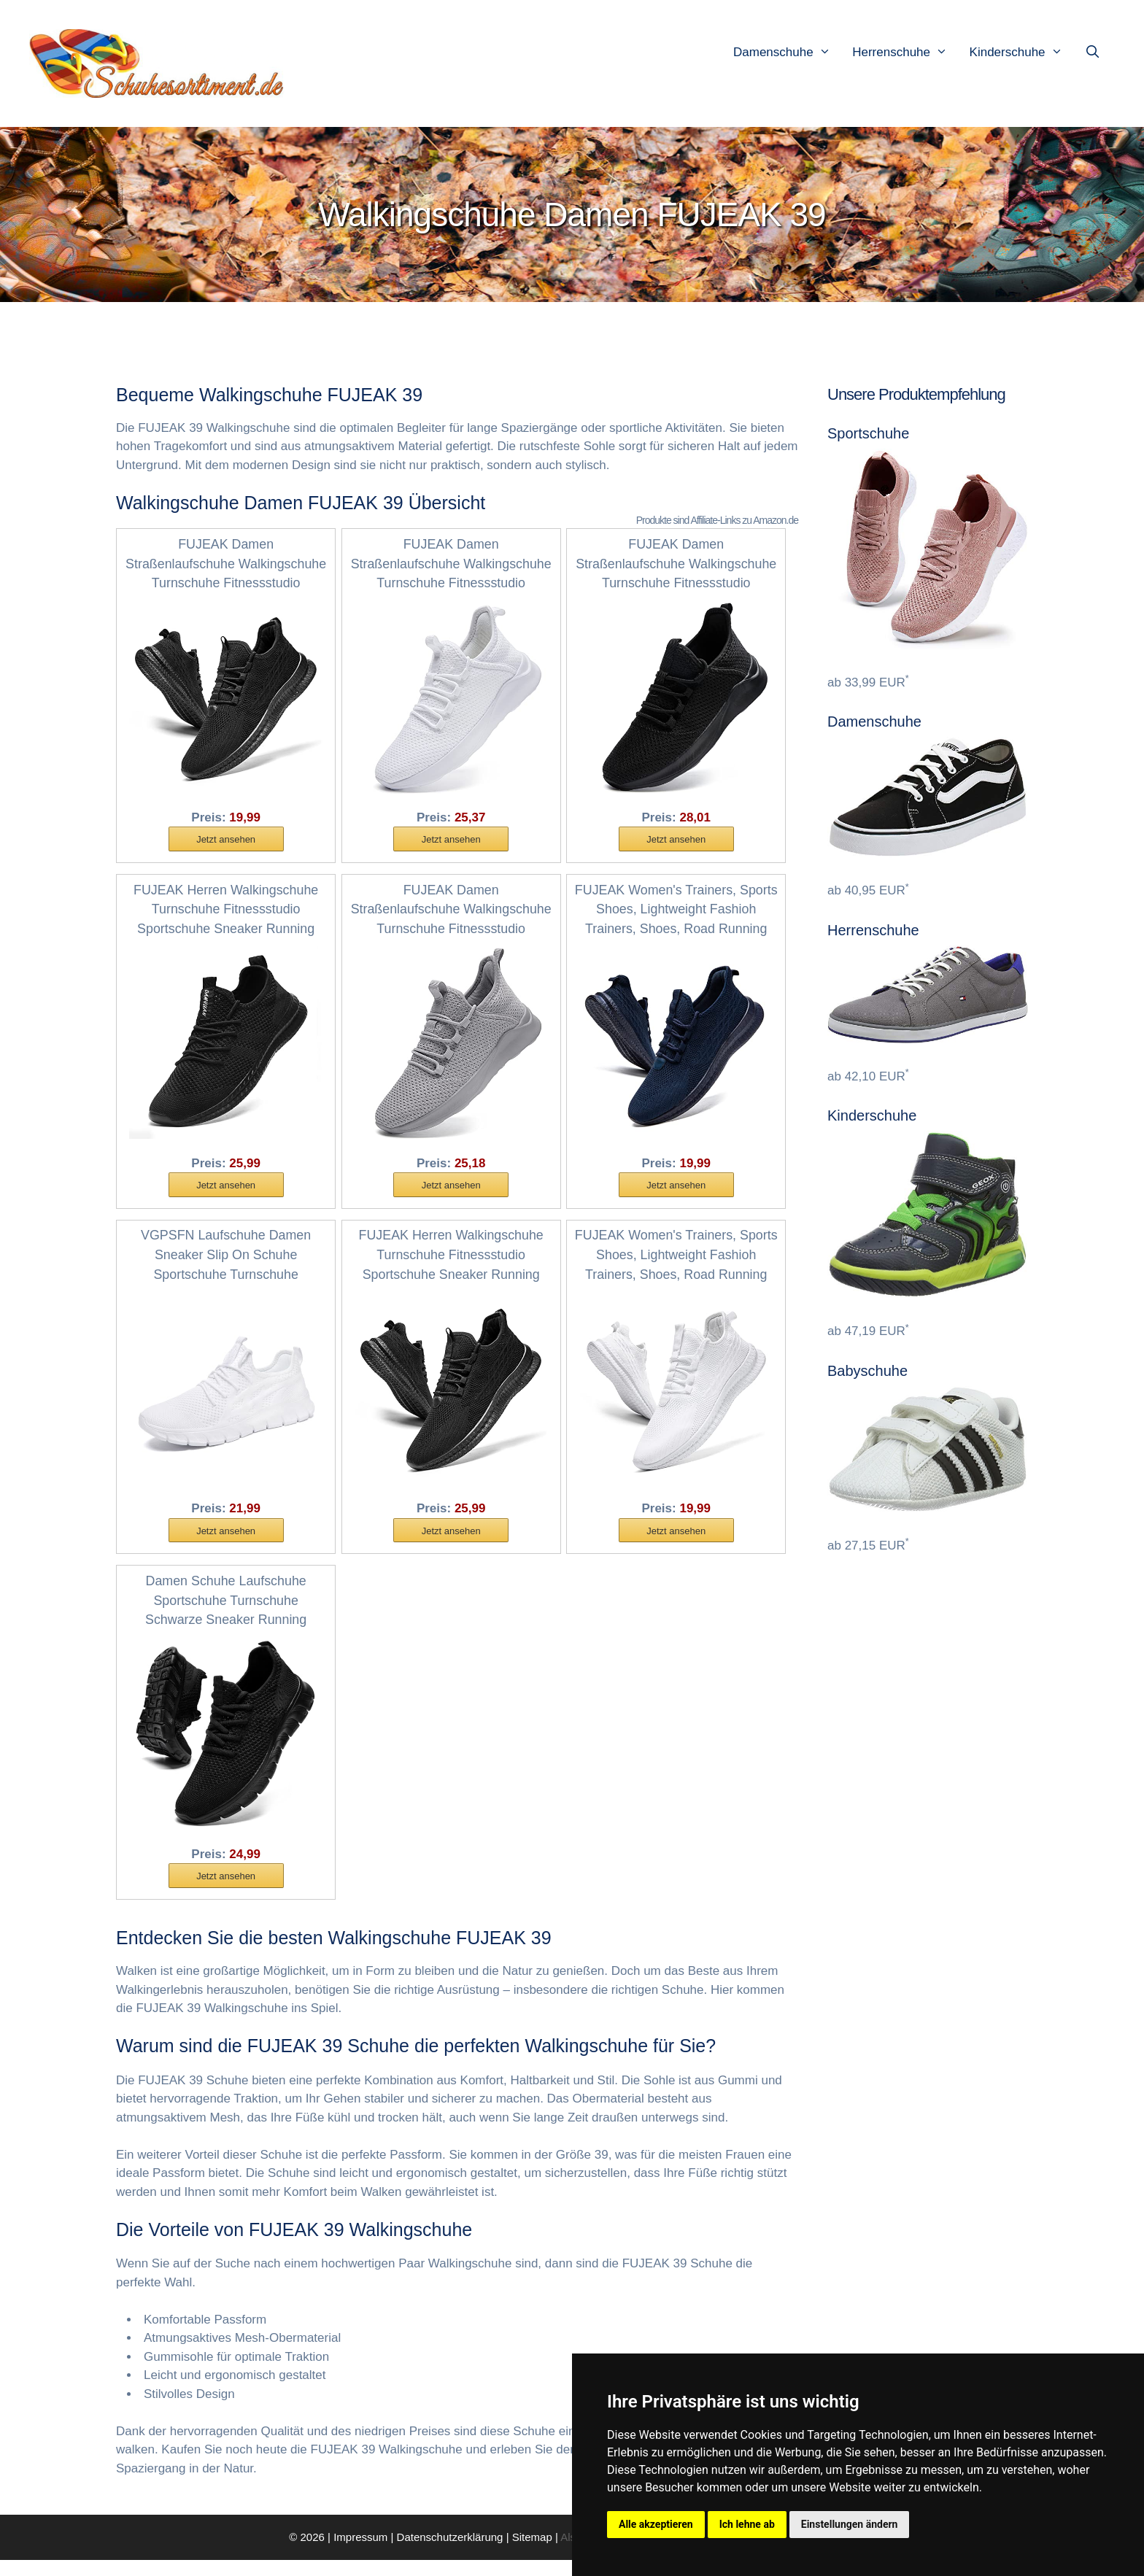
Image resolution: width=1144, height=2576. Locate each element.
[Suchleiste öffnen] (1096, 52)
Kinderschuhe (1024, 52)
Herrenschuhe (907, 52)
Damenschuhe (789, 52)
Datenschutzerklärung (450, 2552)
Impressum (360, 2552)
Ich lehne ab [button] (747, 2524)
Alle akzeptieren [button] (656, 2524)
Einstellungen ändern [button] (849, 2524)
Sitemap (532, 2552)
